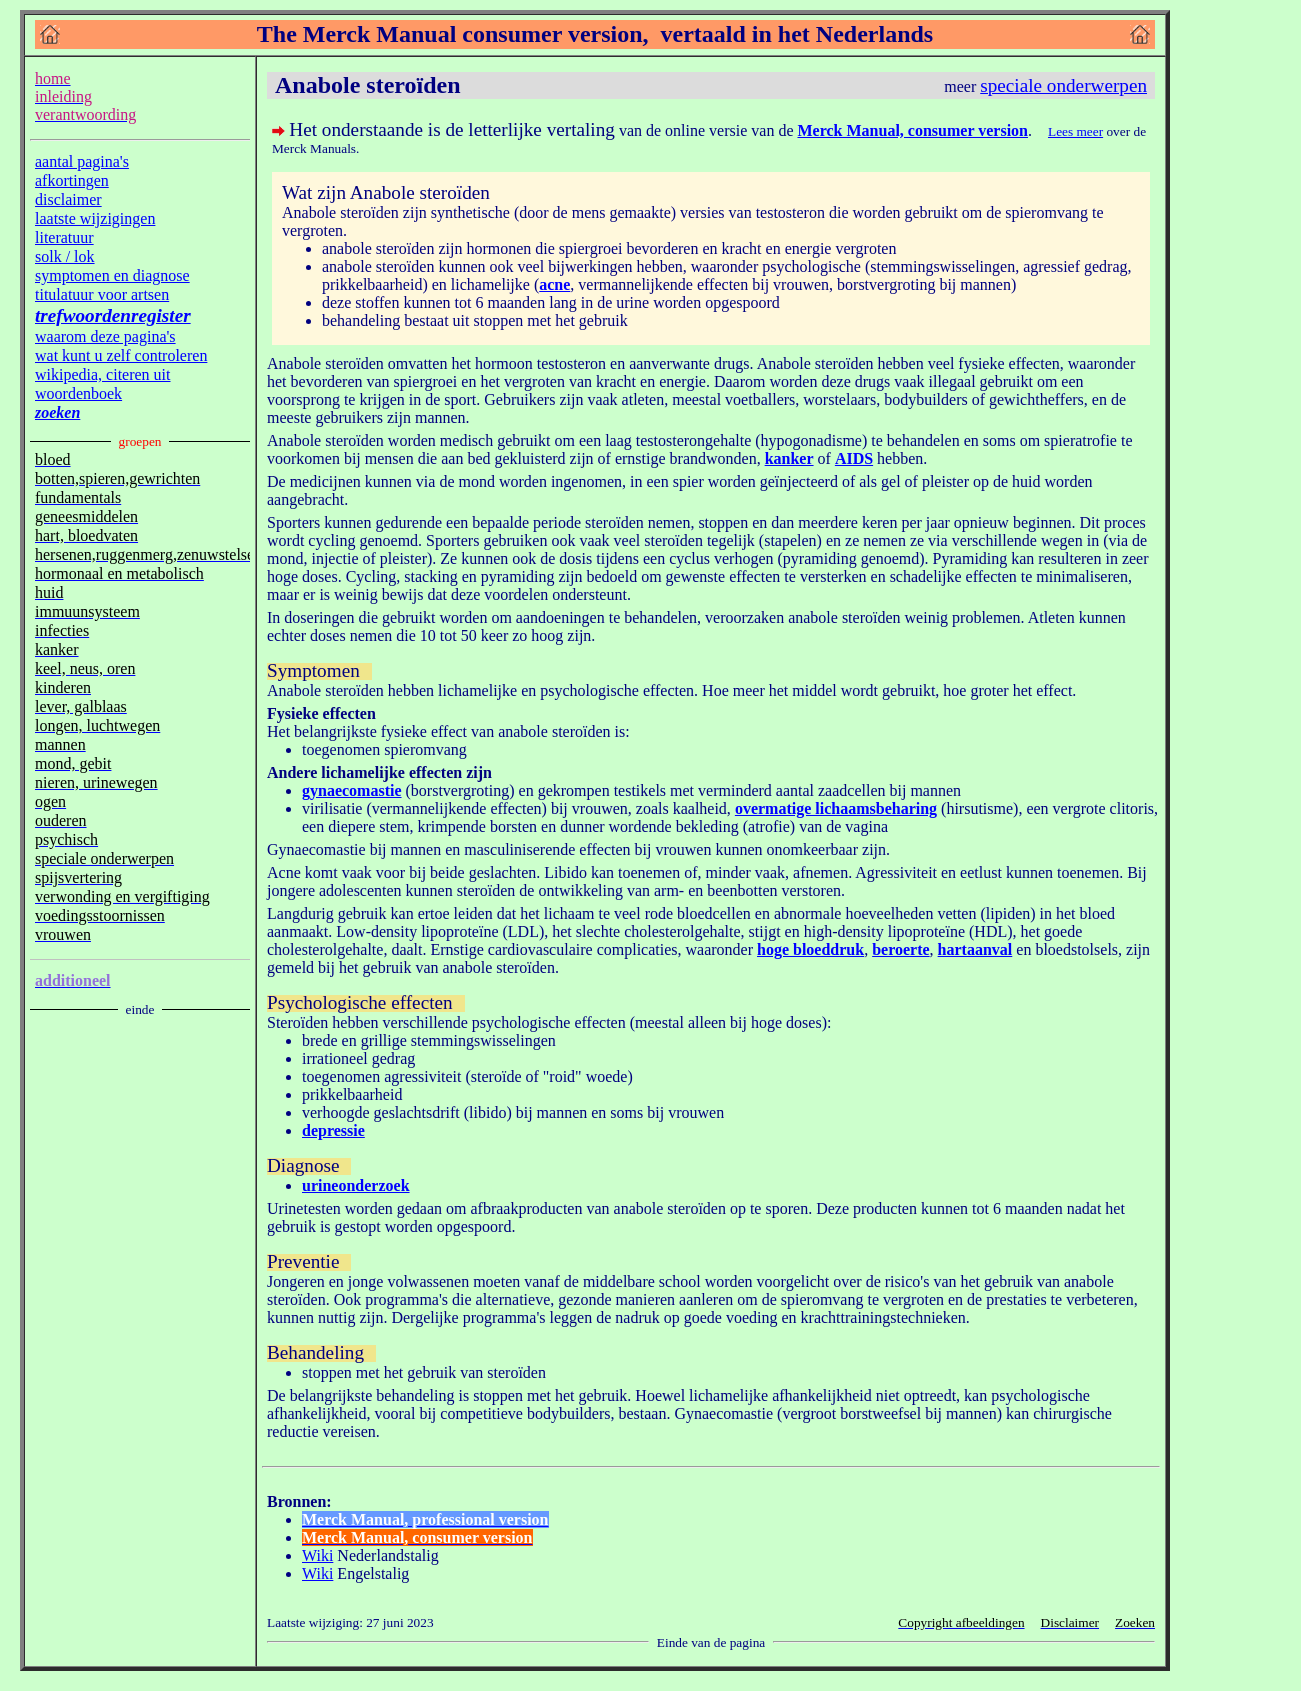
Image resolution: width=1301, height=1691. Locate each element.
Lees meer (1075, 131)
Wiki (317, 1555)
